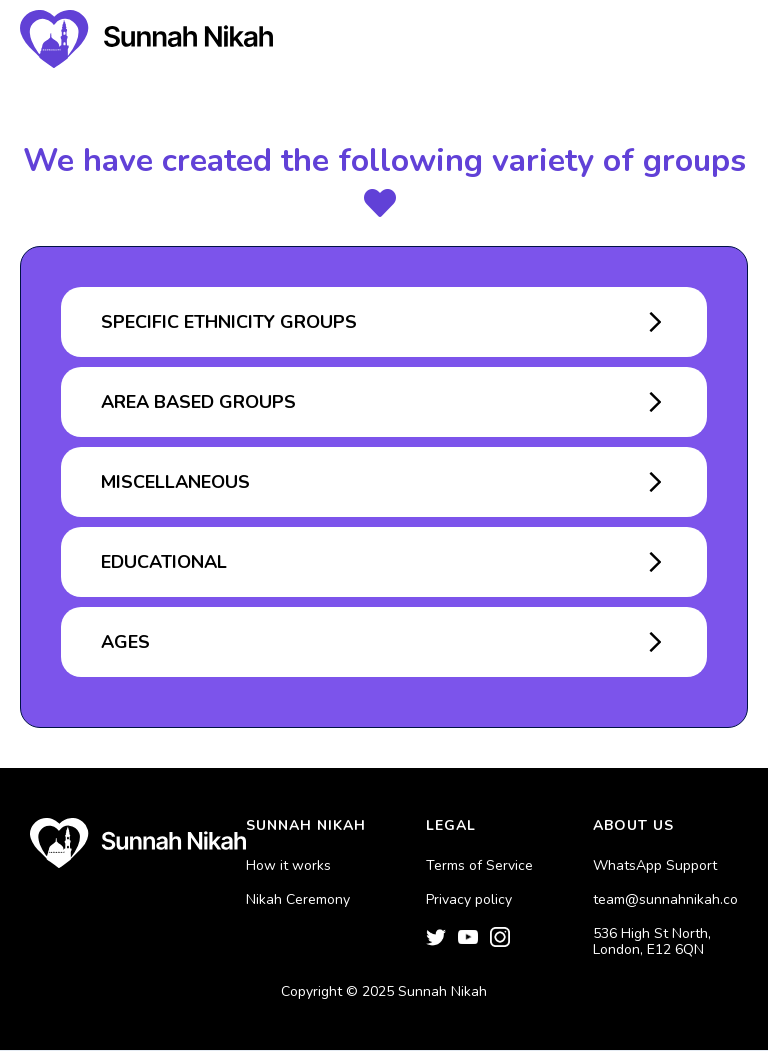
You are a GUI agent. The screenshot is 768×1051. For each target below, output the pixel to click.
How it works (288, 866)
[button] (718, 40)
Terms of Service (479, 866)
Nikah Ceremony (298, 900)
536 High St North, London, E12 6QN (652, 942)
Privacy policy (469, 900)
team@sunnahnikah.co (665, 900)
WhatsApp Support (655, 866)
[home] (146, 39)
